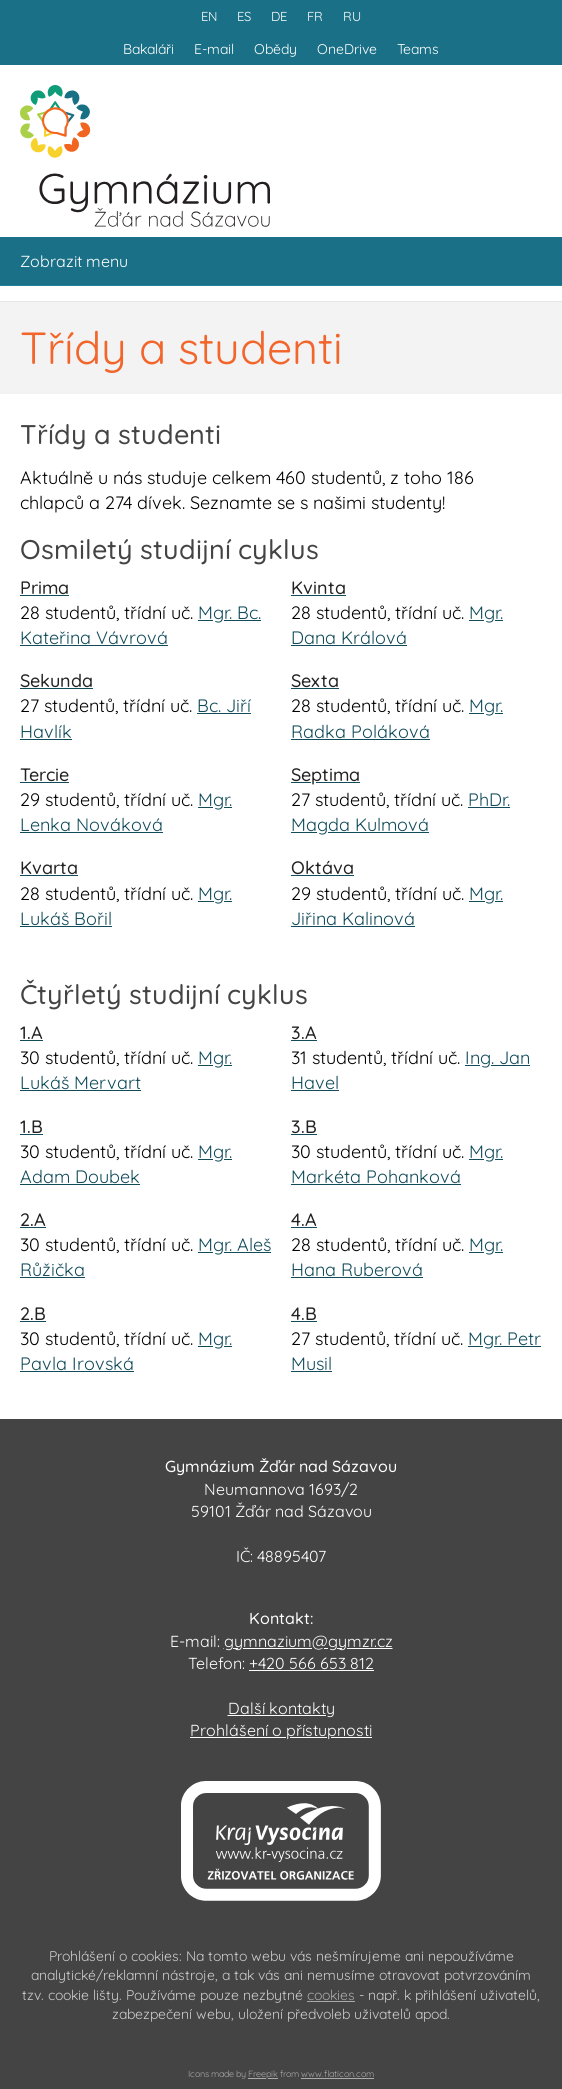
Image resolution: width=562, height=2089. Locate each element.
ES (244, 16)
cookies (331, 1995)
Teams (418, 49)
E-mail (214, 49)
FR (315, 16)
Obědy (275, 49)
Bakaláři (148, 49)
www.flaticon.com (337, 2073)
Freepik (263, 2073)
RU (352, 16)
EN (209, 16)
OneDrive (347, 49)
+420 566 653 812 (311, 1663)
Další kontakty (281, 1708)
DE (279, 16)
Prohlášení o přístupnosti (281, 1730)
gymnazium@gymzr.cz (308, 1641)
